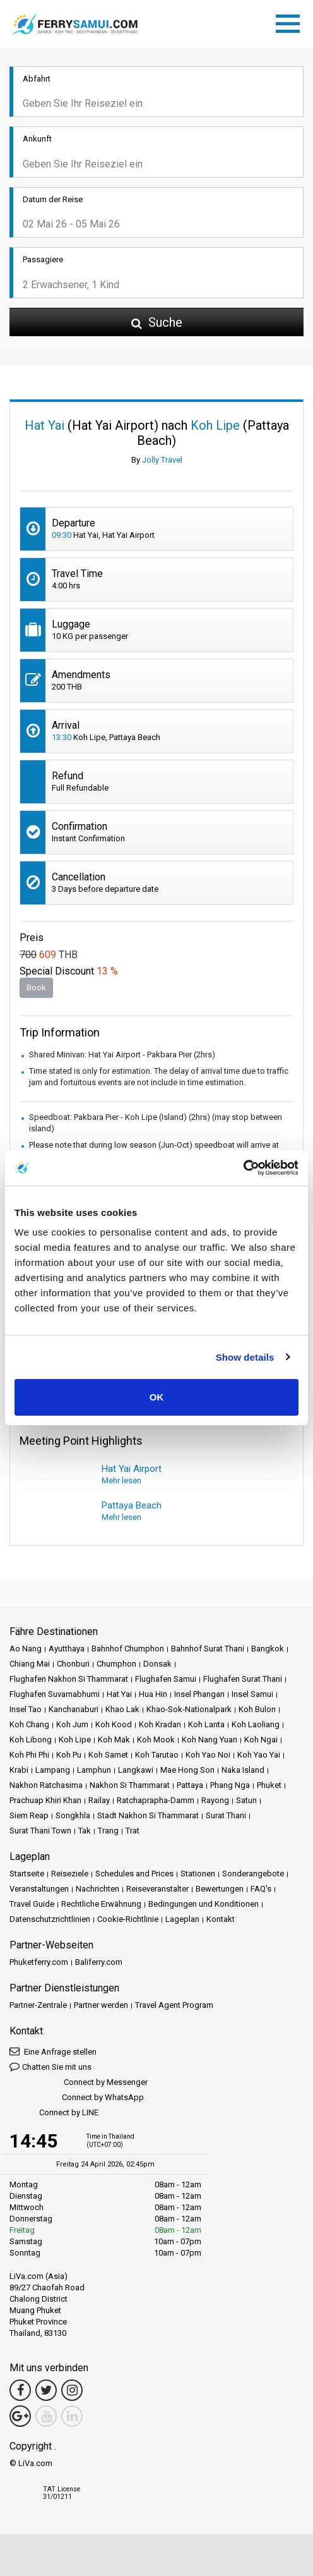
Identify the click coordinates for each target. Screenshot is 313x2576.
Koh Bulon (257, 1709)
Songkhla (73, 1815)
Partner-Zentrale (38, 2005)
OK (157, 1397)
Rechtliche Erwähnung (101, 1904)
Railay (99, 1800)
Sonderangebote (253, 1873)
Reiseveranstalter (157, 1888)
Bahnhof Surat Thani (207, 1648)
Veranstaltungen (39, 1888)
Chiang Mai (29, 1663)
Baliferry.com (98, 1962)
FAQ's (261, 1888)
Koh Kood (113, 1724)
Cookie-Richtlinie (127, 1919)
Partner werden (101, 2005)
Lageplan (182, 1919)
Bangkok (267, 1648)
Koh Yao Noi (208, 1754)
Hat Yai (119, 1694)
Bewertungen (220, 1888)
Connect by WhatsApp (76, 2098)
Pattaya (190, 1785)
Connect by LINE (53, 2113)
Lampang (52, 1770)
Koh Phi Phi (29, 1754)
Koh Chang (29, 1724)
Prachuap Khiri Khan (45, 1800)
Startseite (26, 1873)
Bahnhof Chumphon (128, 1648)
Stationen (197, 1873)
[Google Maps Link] (20, 2416)
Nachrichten (97, 1888)
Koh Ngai (261, 1739)
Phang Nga (230, 1785)
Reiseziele (69, 1873)
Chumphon (116, 1663)
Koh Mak (114, 1739)
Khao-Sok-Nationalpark (189, 1709)
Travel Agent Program (174, 2005)
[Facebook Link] (20, 2390)
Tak (84, 1830)
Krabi (18, 1770)
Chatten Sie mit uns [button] (50, 2066)
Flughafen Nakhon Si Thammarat (68, 1679)
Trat (132, 1830)
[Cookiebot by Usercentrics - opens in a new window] (243, 1168)
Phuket (269, 1785)
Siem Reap (29, 1815)
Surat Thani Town (40, 1830)
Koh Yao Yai (258, 1754)
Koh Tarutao (157, 1754)
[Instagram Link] (72, 2390)
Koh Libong (30, 1739)
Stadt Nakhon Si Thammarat (148, 1815)
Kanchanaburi (73, 1709)
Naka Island (242, 1770)
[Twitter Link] (46, 2390)
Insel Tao (25, 1709)
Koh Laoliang (256, 1724)
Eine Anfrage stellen (53, 2051)
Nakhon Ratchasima (46, 1785)
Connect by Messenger (78, 2082)
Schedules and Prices (134, 1873)
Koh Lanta (206, 1724)
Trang (108, 1830)
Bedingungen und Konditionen (203, 1904)
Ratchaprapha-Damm (155, 1800)
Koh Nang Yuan (209, 1739)
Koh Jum (72, 1724)
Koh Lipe (75, 1739)
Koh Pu (68, 1754)
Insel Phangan (199, 1694)
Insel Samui (252, 1694)
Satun (246, 1800)
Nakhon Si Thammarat (130, 1785)
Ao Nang (25, 1648)
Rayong (215, 1800)
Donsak (157, 1663)
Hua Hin (153, 1694)
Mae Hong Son (187, 1770)
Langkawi (135, 1770)
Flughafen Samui (165, 1679)
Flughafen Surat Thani (242, 1679)
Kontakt (220, 1919)
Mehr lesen (121, 1480)
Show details (245, 1357)
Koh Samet (108, 1754)
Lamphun (94, 1770)
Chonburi (73, 1663)
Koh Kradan (160, 1724)
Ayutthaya (67, 1648)
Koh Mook (156, 1739)
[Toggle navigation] (291, 21)
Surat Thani (226, 1815)
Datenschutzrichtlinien (49, 1919)
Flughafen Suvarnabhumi (54, 1694)
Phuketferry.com (38, 1962)
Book (36, 987)
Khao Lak (122, 1709)
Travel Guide (31, 1904)
